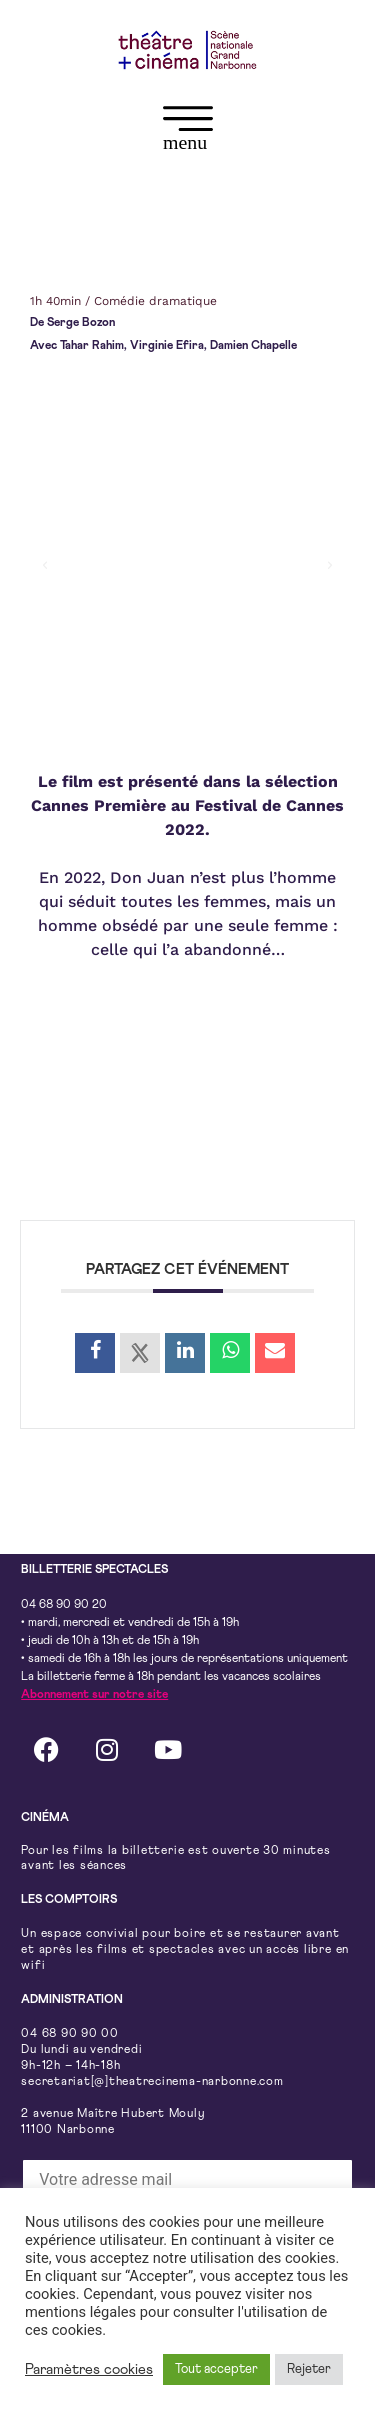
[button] (187, 132)
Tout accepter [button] (216, 2369)
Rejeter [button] (309, 2369)
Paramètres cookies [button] (89, 2369)
